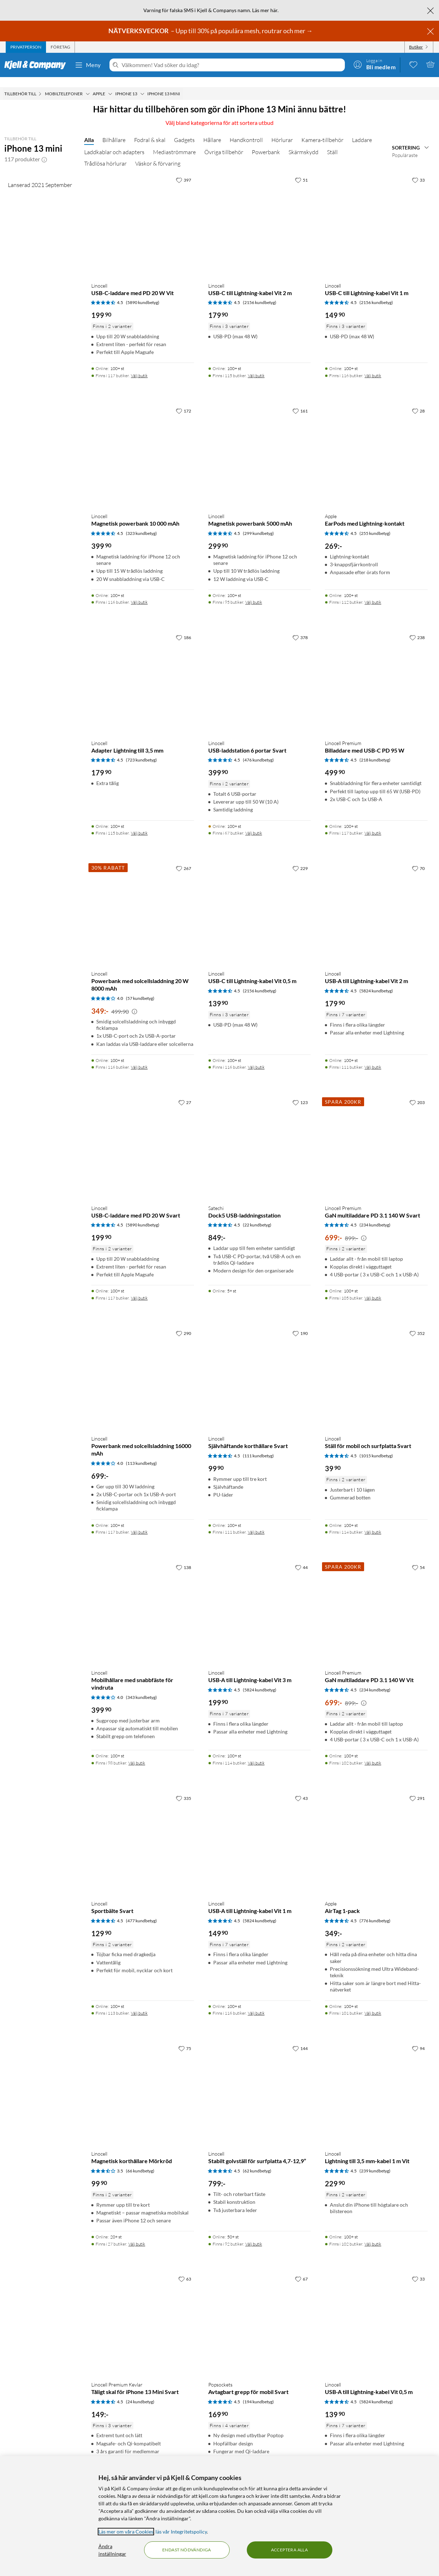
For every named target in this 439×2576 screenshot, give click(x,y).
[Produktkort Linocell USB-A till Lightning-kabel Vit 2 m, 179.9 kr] (376, 903)
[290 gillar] (183, 1323)
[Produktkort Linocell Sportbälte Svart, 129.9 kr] (142, 1833)
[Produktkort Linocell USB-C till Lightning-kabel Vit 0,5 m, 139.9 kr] (259, 903)
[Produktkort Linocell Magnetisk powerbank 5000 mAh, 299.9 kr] (259, 445)
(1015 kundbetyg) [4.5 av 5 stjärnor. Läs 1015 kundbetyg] (376, 1445)
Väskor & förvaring (157, 153)
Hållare (212, 129)
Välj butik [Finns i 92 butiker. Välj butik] (253, 2234)
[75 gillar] (184, 2038)
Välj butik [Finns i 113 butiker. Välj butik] (139, 2003)
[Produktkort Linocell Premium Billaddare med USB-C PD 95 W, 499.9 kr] (376, 672)
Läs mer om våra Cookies (125, 2532)
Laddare (362, 129)
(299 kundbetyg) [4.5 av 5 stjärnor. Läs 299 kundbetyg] (258, 523)
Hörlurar (282, 129)
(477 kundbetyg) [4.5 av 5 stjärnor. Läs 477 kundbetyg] (141, 1910)
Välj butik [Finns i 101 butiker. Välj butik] (372, 2003)
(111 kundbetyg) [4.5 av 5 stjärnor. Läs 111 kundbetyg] (258, 1445)
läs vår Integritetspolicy (181, 2532)
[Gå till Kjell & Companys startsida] (37, 65)
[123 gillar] (300, 1092)
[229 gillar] (300, 858)
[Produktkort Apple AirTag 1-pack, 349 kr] (376, 1833)
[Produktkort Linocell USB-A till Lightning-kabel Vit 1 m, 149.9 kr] (259, 1833)
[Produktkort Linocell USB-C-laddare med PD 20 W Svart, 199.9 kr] (142, 1137)
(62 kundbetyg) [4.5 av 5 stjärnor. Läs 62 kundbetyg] (257, 2160)
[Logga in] (374, 64)
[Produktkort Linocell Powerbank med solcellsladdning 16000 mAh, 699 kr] (142, 1368)
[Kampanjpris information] (134, 1001)
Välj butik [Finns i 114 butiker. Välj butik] (372, 1522)
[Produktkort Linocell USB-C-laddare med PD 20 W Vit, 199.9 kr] (142, 215)
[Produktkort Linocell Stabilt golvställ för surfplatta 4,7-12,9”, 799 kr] (259, 2083)
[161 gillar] (300, 400)
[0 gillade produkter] (413, 64)
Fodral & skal (149, 129)
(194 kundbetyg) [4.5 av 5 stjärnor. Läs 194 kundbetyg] (258, 2391)
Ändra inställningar (112, 2550)
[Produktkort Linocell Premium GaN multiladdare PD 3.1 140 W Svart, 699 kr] (376, 1137)
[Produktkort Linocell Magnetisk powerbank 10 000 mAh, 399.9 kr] (142, 445)
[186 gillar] (183, 627)
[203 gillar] (417, 1092)
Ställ (332, 142)
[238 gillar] (417, 627)
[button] (44, 149)
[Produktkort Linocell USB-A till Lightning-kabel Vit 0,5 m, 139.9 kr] (376, 2313)
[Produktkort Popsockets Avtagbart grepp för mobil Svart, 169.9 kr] (259, 2313)
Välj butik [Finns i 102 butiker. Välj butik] (372, 1753)
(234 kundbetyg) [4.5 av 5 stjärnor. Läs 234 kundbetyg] (374, 1215)
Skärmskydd (303, 142)
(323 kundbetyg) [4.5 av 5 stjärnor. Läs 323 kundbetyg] (141, 523)
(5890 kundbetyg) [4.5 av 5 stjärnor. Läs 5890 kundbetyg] (142, 292)
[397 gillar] (183, 170)
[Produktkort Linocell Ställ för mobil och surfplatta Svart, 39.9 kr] (376, 1368)
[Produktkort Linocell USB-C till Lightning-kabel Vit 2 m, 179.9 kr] (259, 215)
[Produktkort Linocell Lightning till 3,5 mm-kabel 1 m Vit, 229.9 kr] (376, 2083)
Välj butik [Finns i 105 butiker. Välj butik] (372, 1288)
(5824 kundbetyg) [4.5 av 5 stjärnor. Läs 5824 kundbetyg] (376, 980)
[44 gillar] (301, 1557)
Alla (89, 129)
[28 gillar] (418, 400)
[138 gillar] (183, 1557)
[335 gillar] (183, 1788)
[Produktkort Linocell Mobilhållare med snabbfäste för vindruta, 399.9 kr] (142, 1602)
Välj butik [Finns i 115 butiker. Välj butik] (256, 365)
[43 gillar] (301, 1788)
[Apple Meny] (110, 84)
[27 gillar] (184, 1092)
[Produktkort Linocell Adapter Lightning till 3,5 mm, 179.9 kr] (142, 672)
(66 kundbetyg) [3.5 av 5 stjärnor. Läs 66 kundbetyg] (140, 2160)
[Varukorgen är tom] (430, 64)
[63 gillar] (184, 2268)
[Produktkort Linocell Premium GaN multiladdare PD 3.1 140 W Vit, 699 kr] (376, 1602)
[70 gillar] (418, 858)
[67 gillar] (301, 2268)
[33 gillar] (418, 170)
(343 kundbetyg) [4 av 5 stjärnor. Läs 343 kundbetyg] (141, 1687)
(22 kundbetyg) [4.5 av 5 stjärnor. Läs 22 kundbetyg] (257, 1215)
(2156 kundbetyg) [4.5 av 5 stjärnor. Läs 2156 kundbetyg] (259, 292)
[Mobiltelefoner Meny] (87, 84)
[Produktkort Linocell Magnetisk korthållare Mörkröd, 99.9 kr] (142, 2083)
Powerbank (266, 142)
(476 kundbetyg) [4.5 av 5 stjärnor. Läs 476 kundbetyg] (258, 750)
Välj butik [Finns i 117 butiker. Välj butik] (139, 365)
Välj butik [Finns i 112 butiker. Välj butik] (372, 592)
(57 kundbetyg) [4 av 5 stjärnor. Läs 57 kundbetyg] (140, 988)
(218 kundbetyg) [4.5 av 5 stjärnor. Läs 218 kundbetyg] (374, 750)
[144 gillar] (300, 2038)
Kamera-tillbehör (322, 129)
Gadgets (184, 129)
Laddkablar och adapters (114, 142)
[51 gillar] (301, 170)
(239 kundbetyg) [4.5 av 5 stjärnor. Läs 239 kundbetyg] (374, 2160)
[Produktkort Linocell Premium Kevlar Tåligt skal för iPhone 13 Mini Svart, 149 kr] (142, 2313)
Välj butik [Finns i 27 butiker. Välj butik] (136, 2234)
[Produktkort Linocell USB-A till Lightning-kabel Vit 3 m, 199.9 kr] (259, 1602)
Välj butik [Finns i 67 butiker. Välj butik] (253, 823)
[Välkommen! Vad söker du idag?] (232, 65)
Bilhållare (114, 129)
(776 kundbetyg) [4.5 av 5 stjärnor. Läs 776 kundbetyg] (374, 1910)
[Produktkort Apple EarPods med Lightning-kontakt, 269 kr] (376, 445)
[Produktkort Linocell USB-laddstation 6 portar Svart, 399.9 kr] (259, 672)
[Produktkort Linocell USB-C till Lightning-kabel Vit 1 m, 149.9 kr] (376, 215)
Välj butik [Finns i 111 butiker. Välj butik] (372, 1057)
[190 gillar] (300, 1323)
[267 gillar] (183, 858)
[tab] (26, 47)
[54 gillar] (418, 1557)
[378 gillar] (300, 627)
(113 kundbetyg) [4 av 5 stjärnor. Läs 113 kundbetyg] (141, 1453)
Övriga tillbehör (223, 142)
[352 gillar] (417, 1323)
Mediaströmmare (174, 142)
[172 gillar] (183, 400)
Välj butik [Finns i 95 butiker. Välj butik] (253, 592)
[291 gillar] (417, 1788)
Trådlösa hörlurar (105, 153)
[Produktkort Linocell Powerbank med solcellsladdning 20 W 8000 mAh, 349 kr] (142, 903)
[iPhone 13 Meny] (142, 84)
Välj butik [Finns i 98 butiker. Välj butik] (136, 1753)
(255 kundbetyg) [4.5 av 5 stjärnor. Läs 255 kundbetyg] (374, 523)
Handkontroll (246, 129)
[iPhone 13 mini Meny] (182, 84)
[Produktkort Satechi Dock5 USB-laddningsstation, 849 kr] (259, 1137)
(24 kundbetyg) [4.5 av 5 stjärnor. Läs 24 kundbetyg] (140, 2391)
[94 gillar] (418, 2038)
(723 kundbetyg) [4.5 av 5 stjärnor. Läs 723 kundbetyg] (141, 750)
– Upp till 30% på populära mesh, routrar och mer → (211, 31)
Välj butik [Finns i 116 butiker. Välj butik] (372, 365)
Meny (88, 65)
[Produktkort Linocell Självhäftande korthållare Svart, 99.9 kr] (259, 1368)
